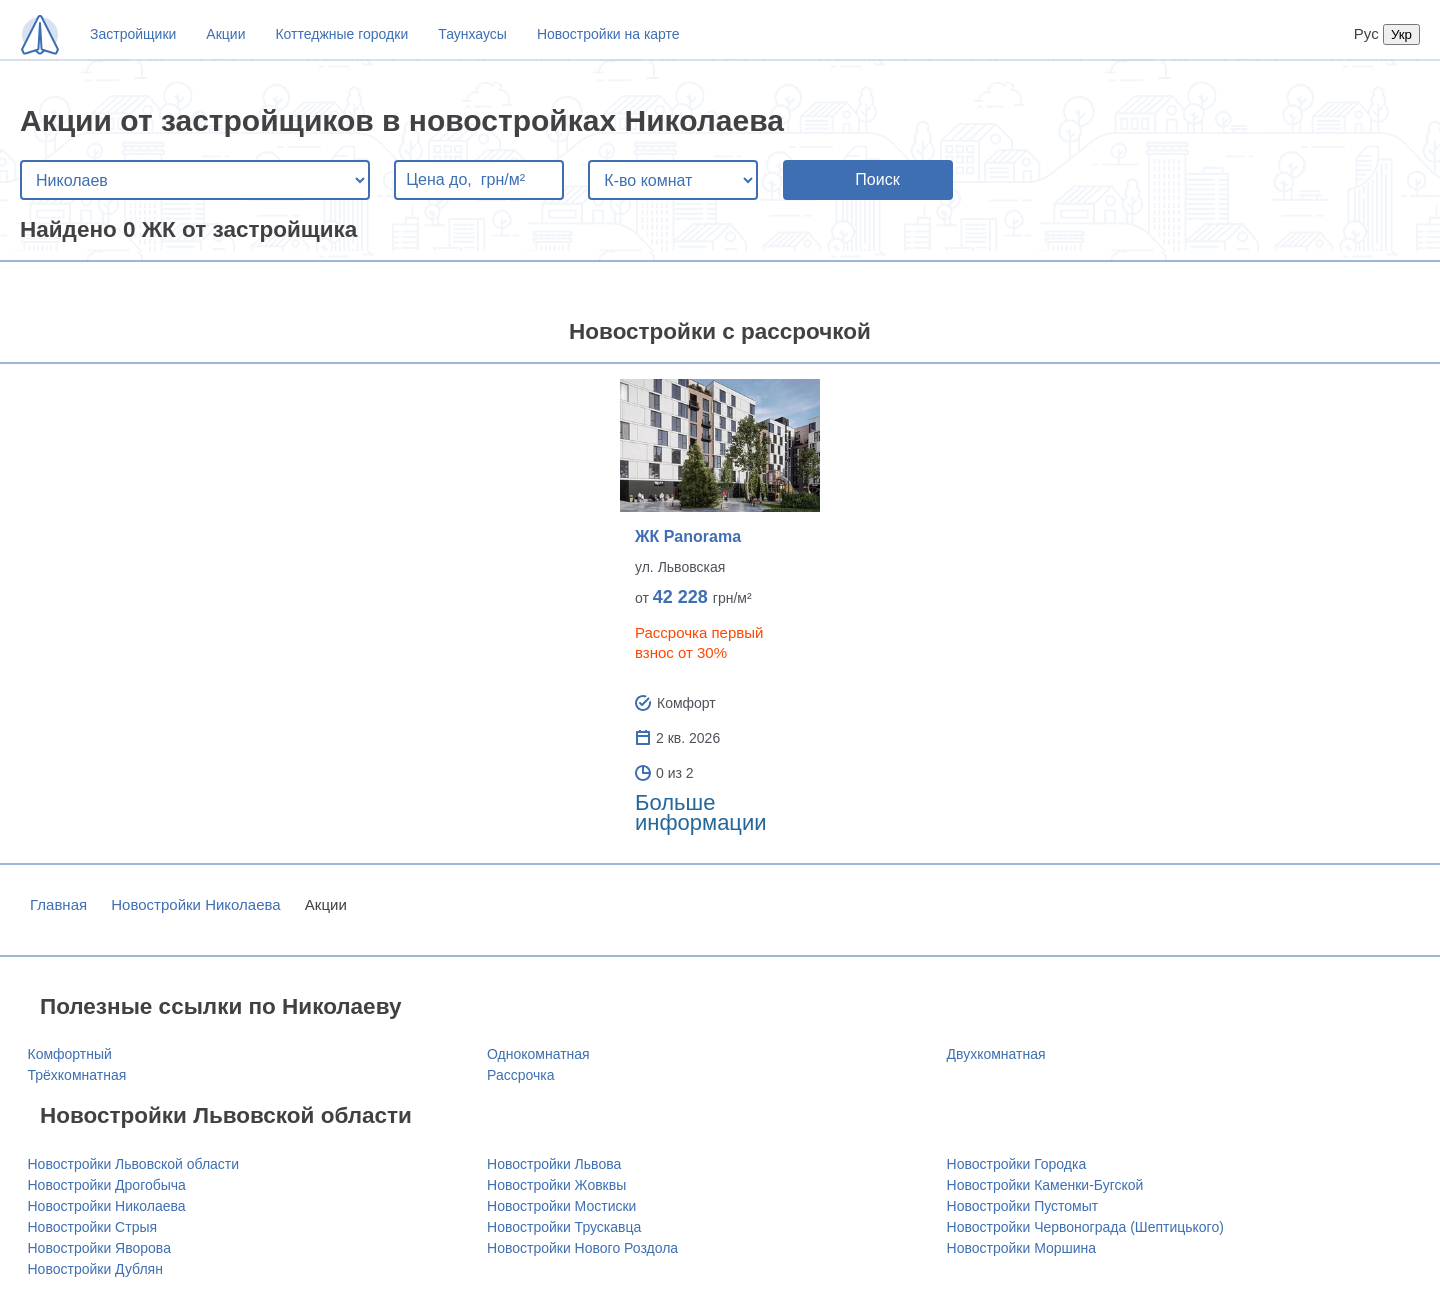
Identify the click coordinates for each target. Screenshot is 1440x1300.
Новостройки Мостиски (561, 1206)
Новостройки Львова (554, 1164)
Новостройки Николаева (195, 904)
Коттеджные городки (341, 34)
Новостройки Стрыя (93, 1227)
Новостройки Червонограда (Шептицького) (1085, 1227)
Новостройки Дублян (95, 1269)
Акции (225, 34)
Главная (58, 904)
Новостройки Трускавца (564, 1227)
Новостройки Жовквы (556, 1185)
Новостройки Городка (1017, 1164)
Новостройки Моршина (1022, 1248)
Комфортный (70, 1054)
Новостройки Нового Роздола (582, 1248)
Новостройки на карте (608, 34)
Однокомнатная (538, 1054)
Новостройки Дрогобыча (107, 1185)
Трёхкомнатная (77, 1075)
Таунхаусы (472, 34)
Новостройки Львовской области (134, 1164)
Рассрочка (520, 1075)
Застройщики (133, 34)
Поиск (877, 179)
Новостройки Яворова (99, 1248)
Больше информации (701, 812)
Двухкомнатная (996, 1054)
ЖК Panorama (688, 536)
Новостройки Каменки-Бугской (1045, 1185)
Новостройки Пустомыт (1023, 1206)
